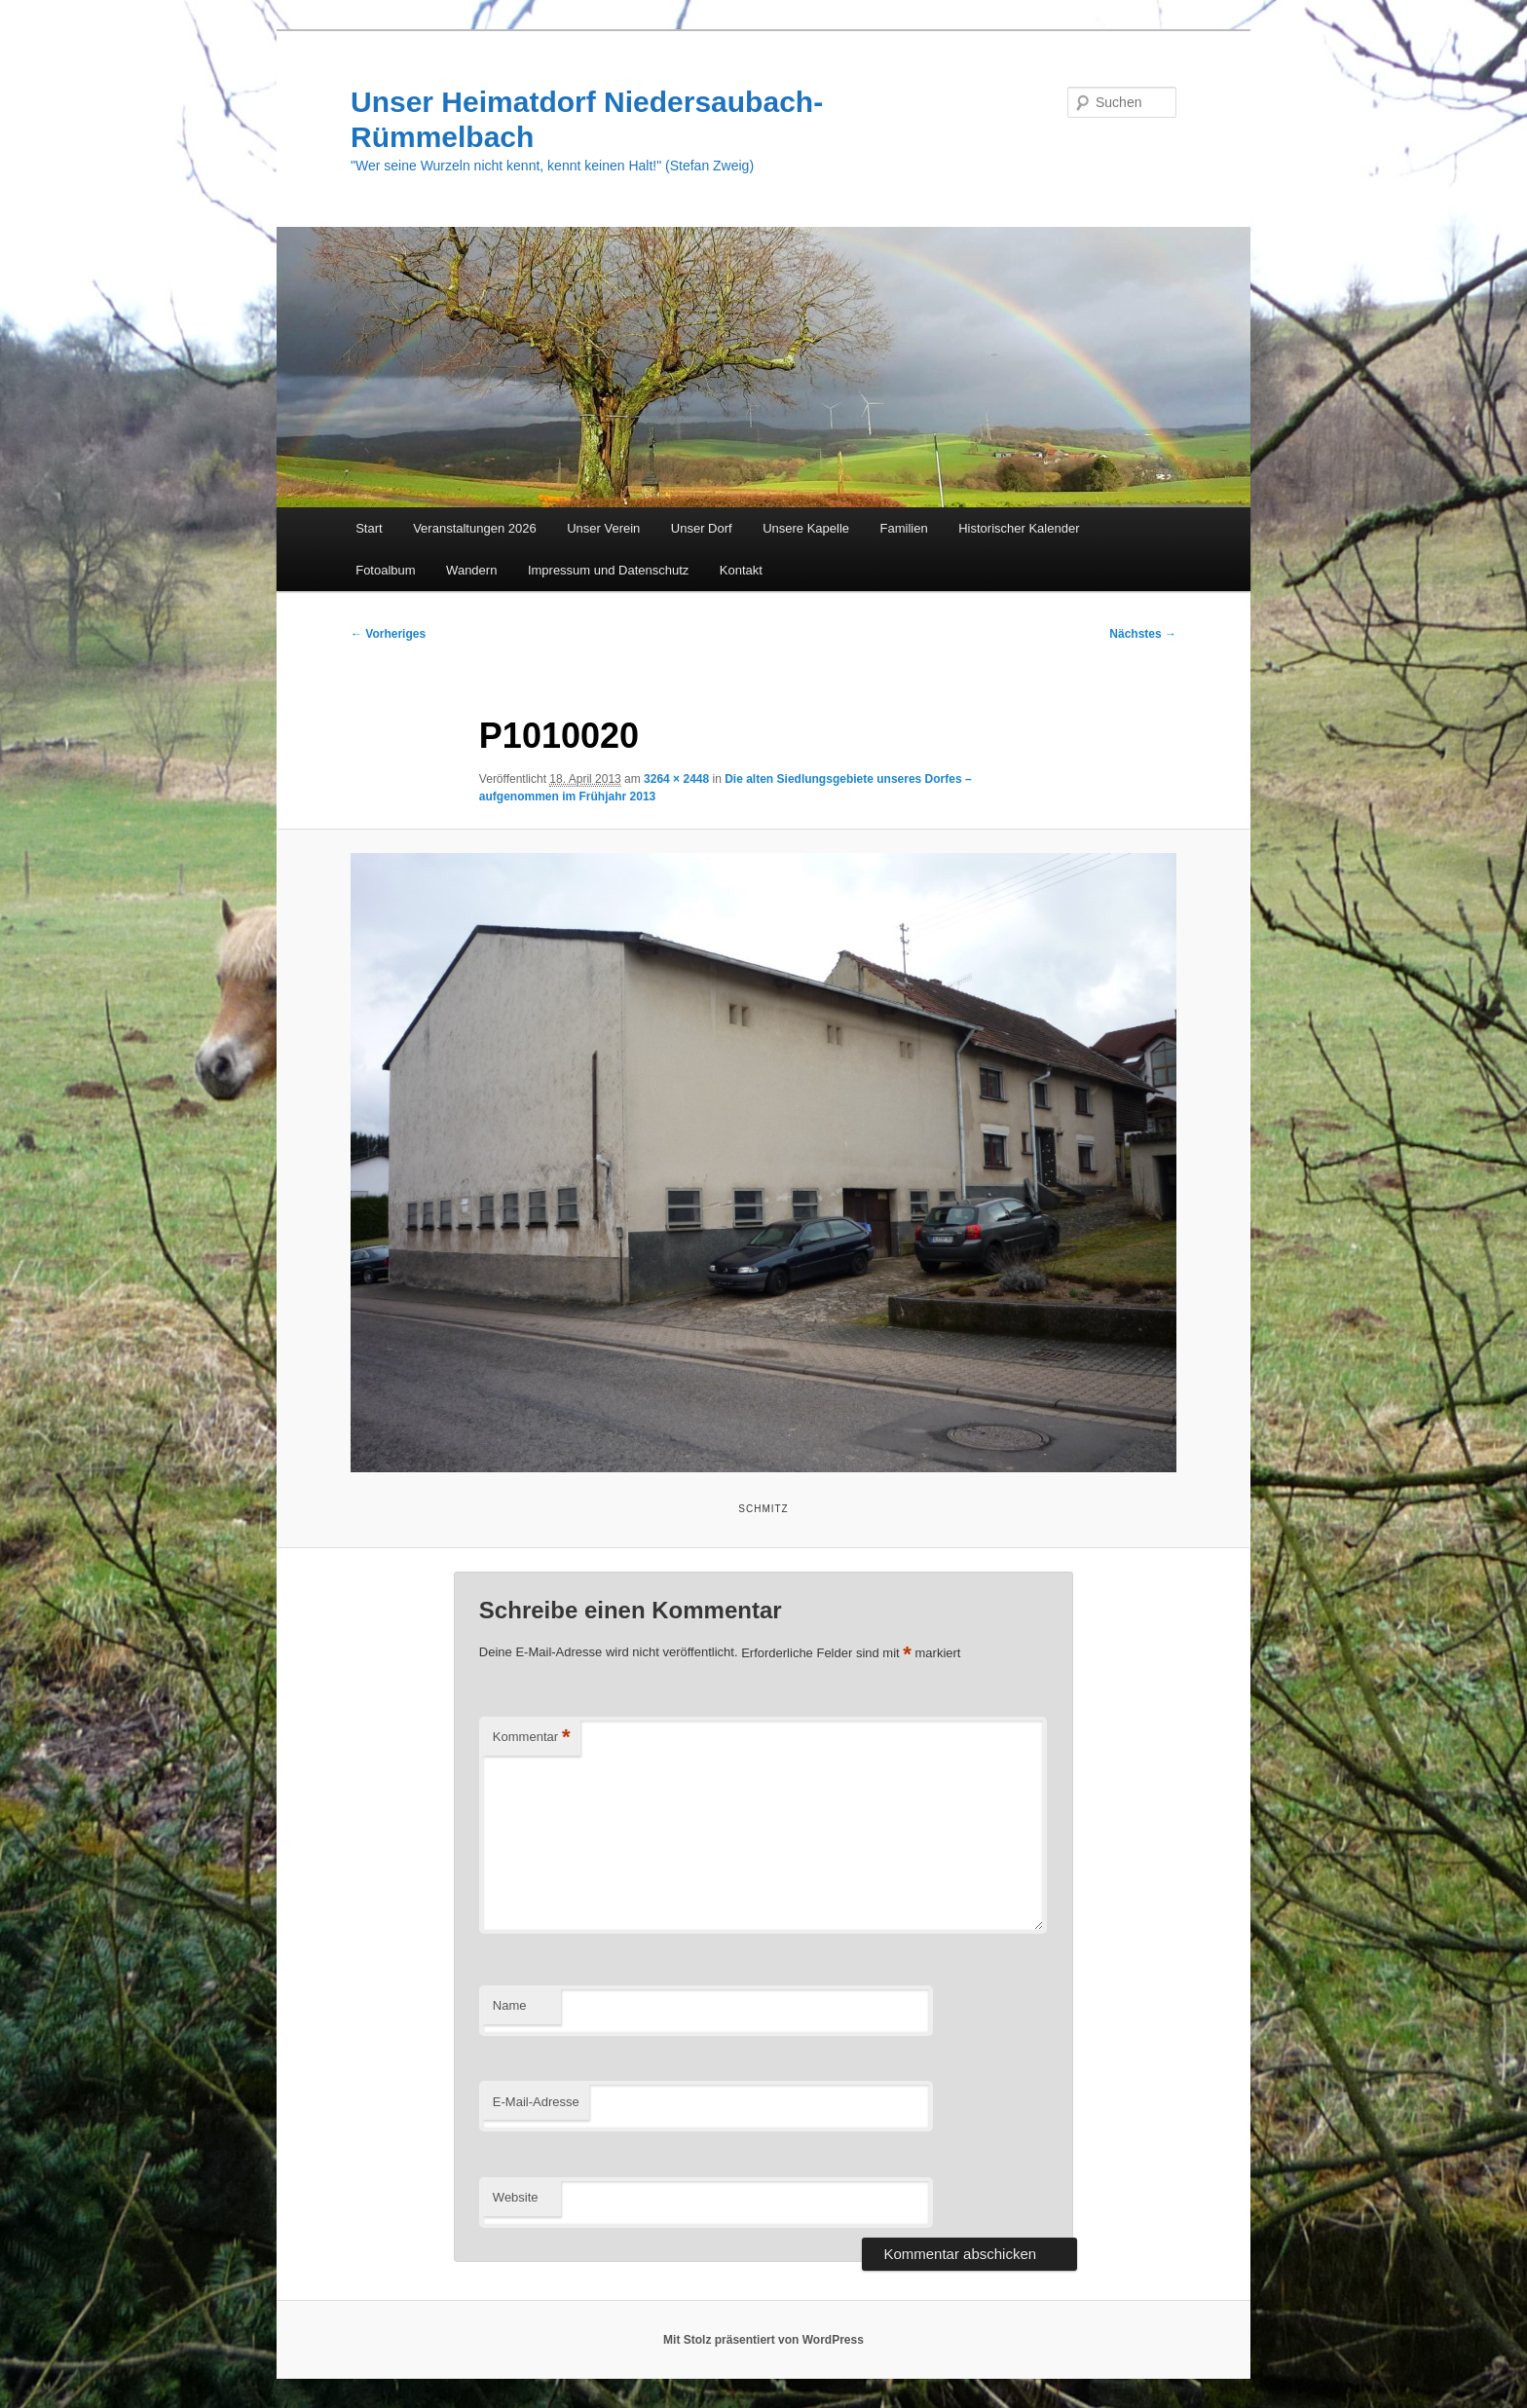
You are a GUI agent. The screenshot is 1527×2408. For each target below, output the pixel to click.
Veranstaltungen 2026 (475, 528)
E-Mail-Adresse (536, 2101)
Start (368, 528)
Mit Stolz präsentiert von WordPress (763, 2340)
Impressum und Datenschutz (608, 570)
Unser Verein (603, 528)
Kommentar (532, 1737)
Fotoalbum (385, 570)
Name (510, 2005)
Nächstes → (1142, 634)
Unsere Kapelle (806, 528)
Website (516, 2197)
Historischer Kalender (1018, 528)
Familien (904, 528)
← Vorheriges (388, 634)
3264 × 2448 (676, 779)
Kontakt (741, 570)
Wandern (471, 570)
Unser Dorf (701, 528)
